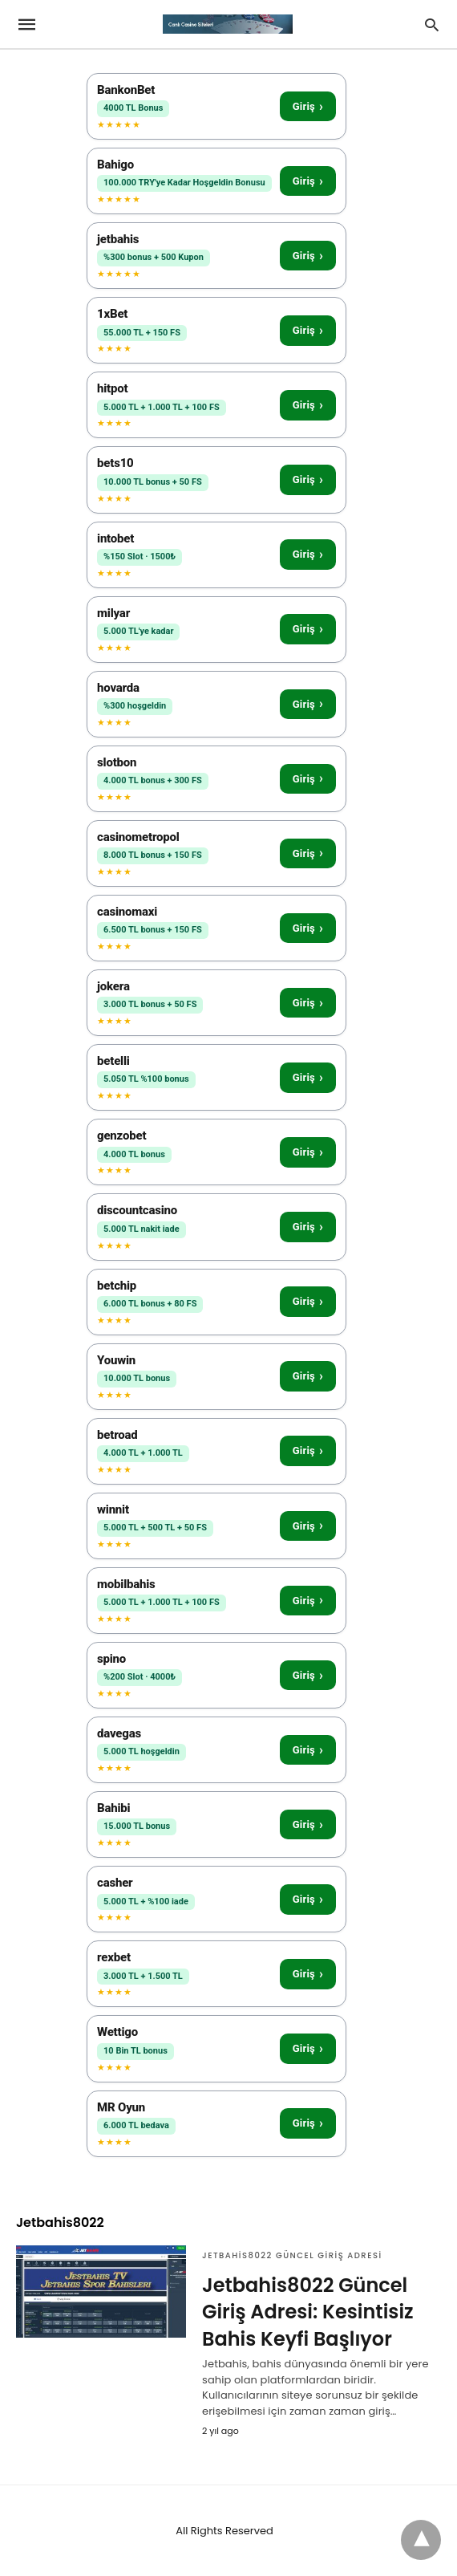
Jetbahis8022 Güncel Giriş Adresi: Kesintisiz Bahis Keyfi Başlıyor (308, 2312)
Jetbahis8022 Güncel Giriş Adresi (292, 2255)
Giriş (308, 106)
